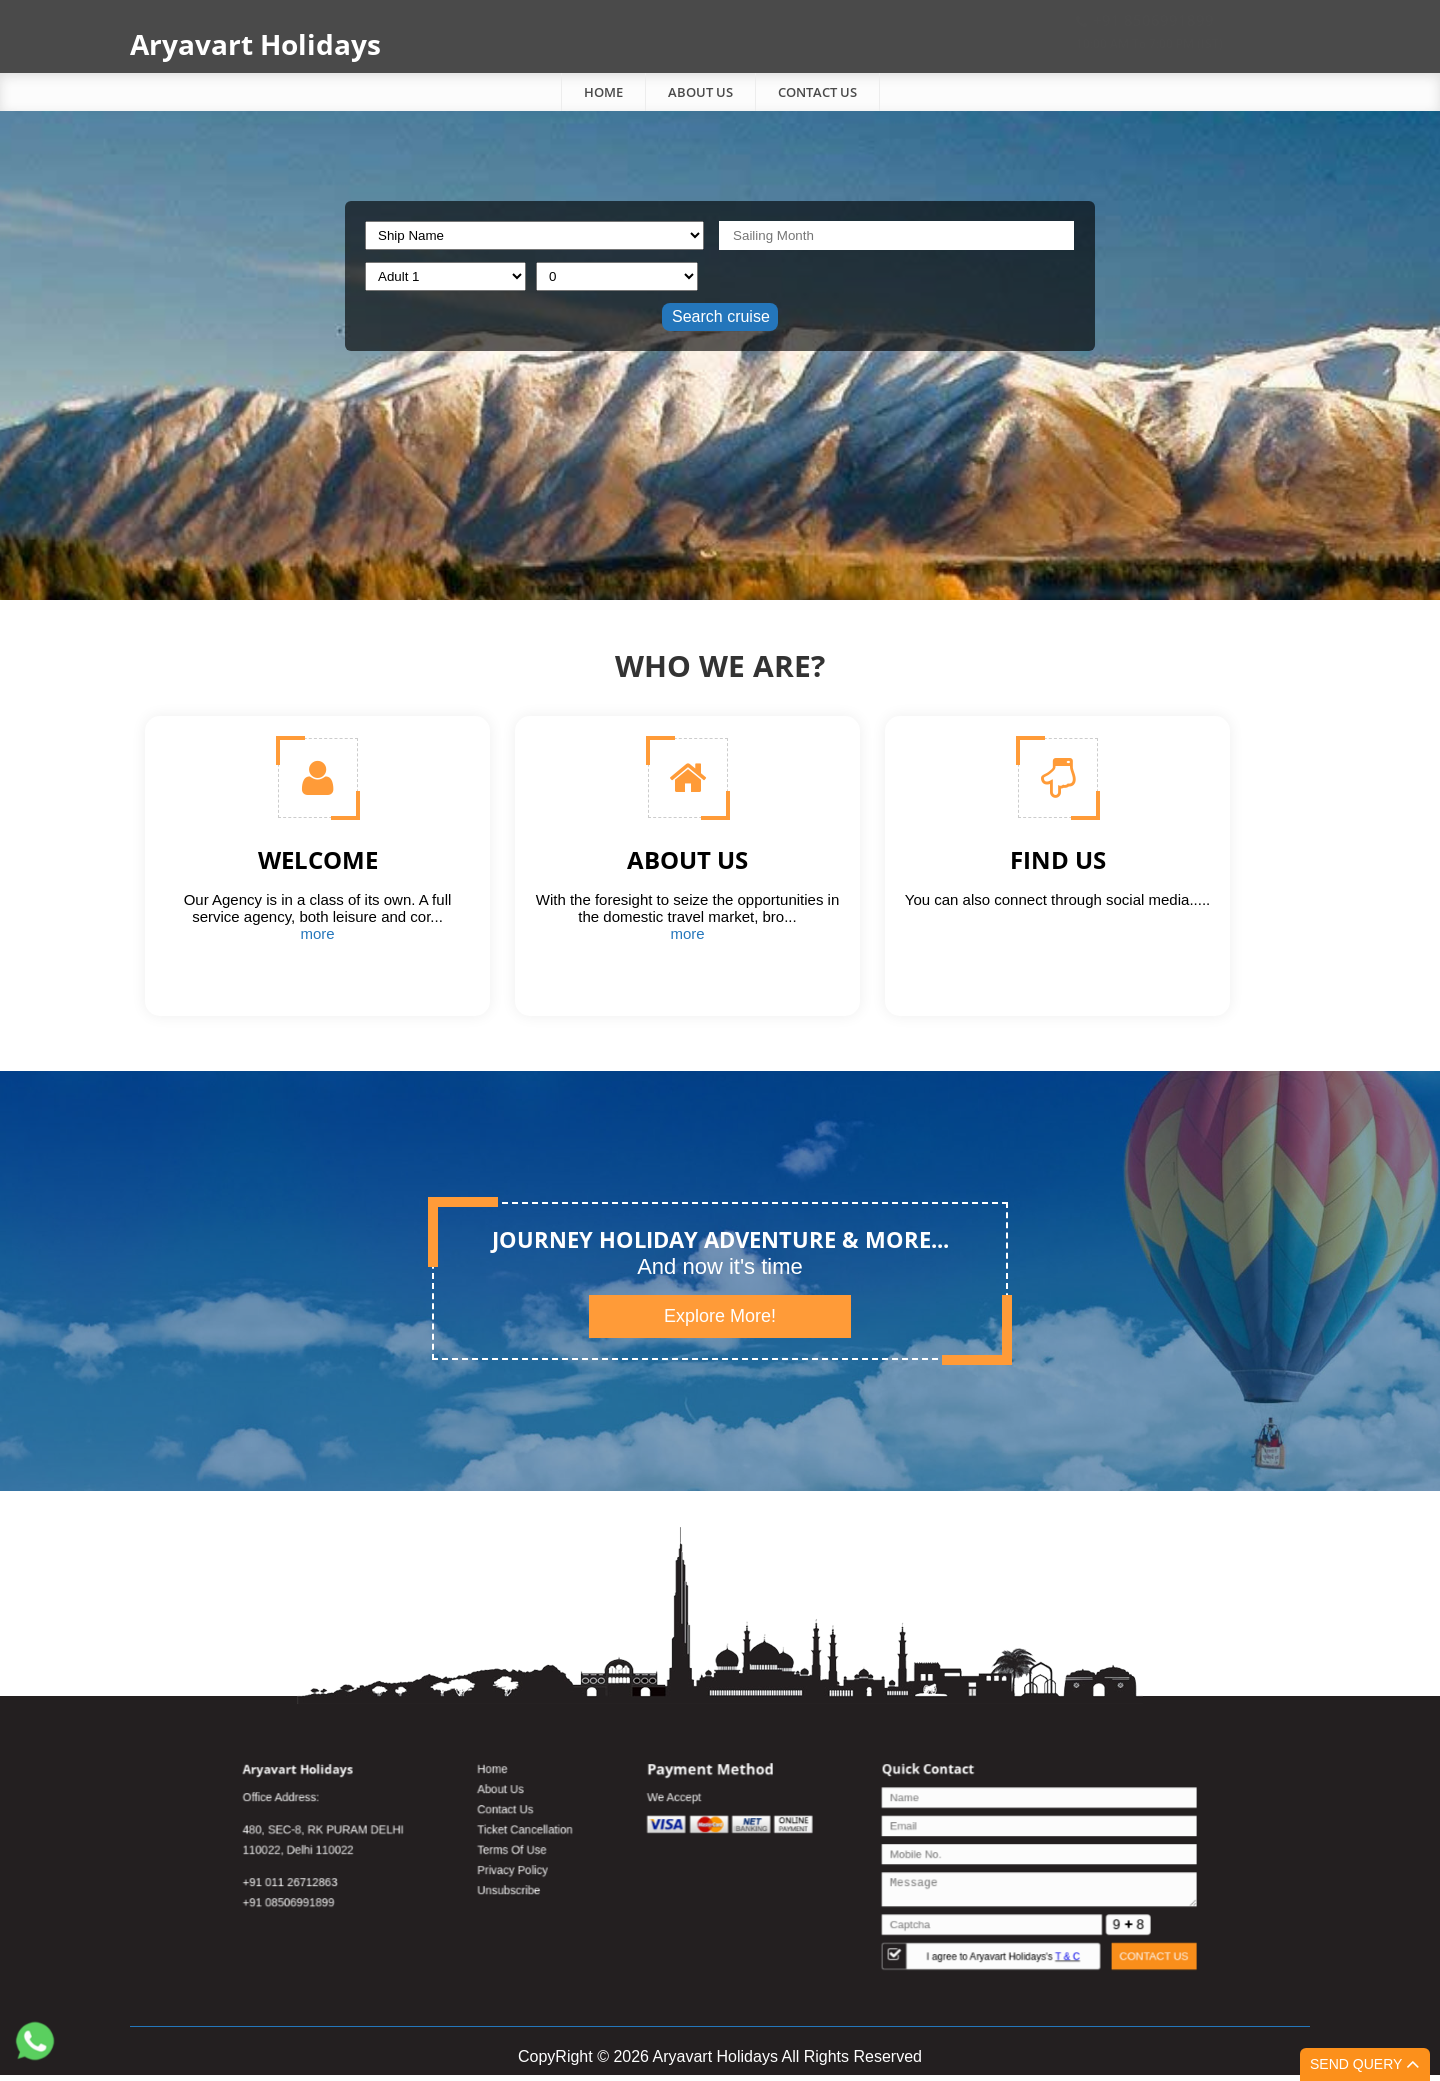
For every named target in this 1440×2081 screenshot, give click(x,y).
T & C (949, 1934)
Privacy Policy (583, 1874)
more (317, 933)
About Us (700, 92)
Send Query (1365, 2064)
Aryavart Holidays (255, 44)
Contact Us (817, 92)
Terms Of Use (583, 1861)
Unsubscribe (581, 1887)
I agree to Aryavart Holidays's (906, 1934)
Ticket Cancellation (591, 1847)
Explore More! (720, 1316)
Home (603, 92)
